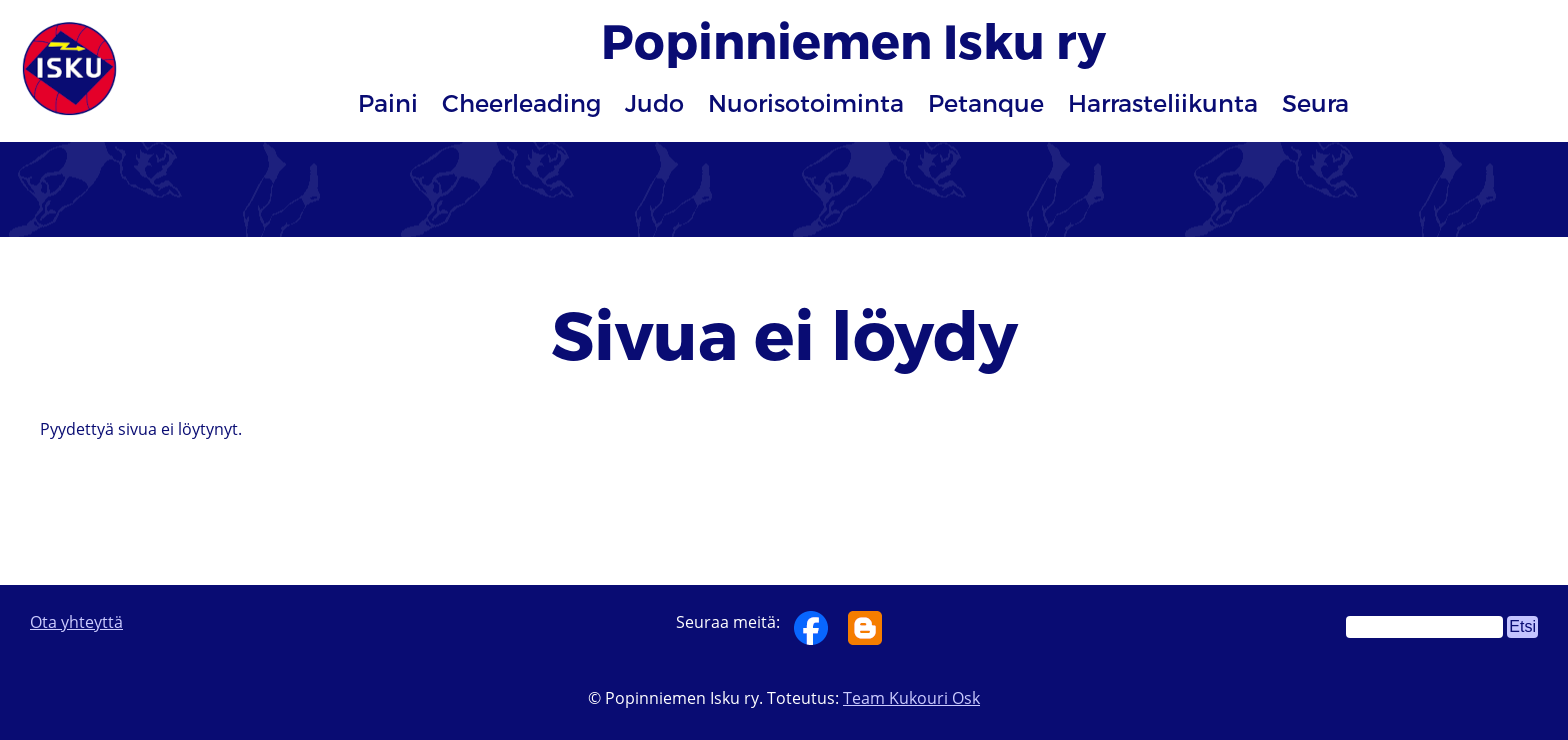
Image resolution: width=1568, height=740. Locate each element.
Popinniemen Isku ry (853, 39)
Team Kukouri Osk (911, 698)
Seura (1315, 102)
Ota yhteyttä (76, 622)
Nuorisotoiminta (806, 102)
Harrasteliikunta (1163, 102)
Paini (388, 102)
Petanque (986, 102)
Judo (654, 102)
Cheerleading (521, 102)
